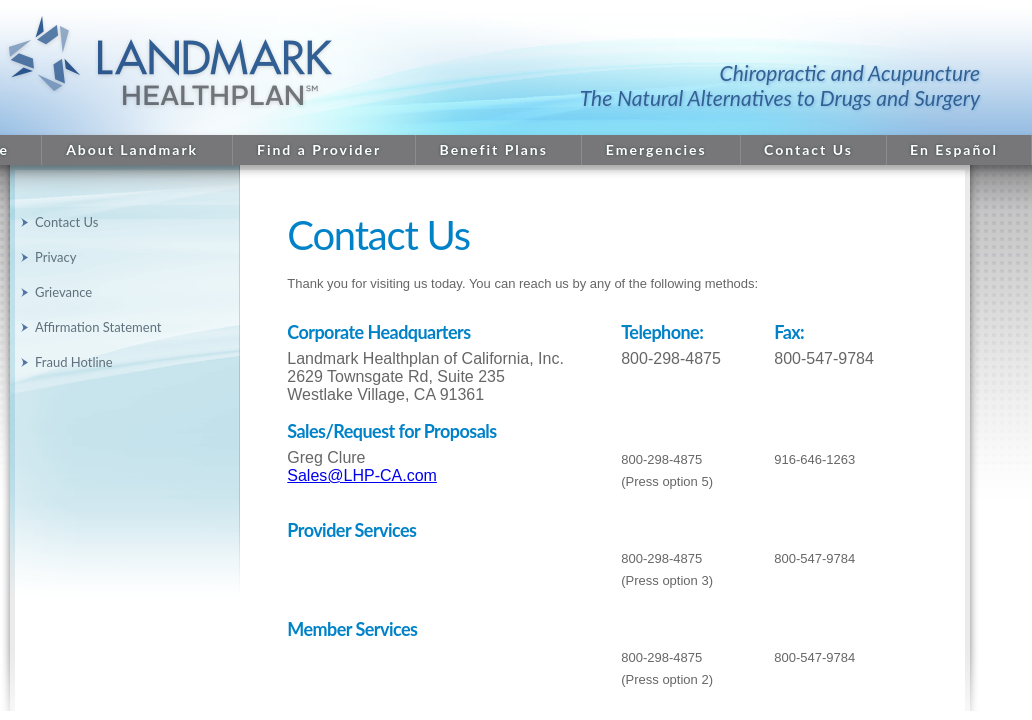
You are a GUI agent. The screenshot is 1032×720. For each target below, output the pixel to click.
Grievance (63, 292)
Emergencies (656, 149)
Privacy (55, 257)
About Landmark (132, 149)
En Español (954, 149)
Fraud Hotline (74, 362)
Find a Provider (319, 149)
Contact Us (808, 149)
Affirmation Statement (98, 327)
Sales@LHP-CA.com (362, 475)
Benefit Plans (494, 149)
